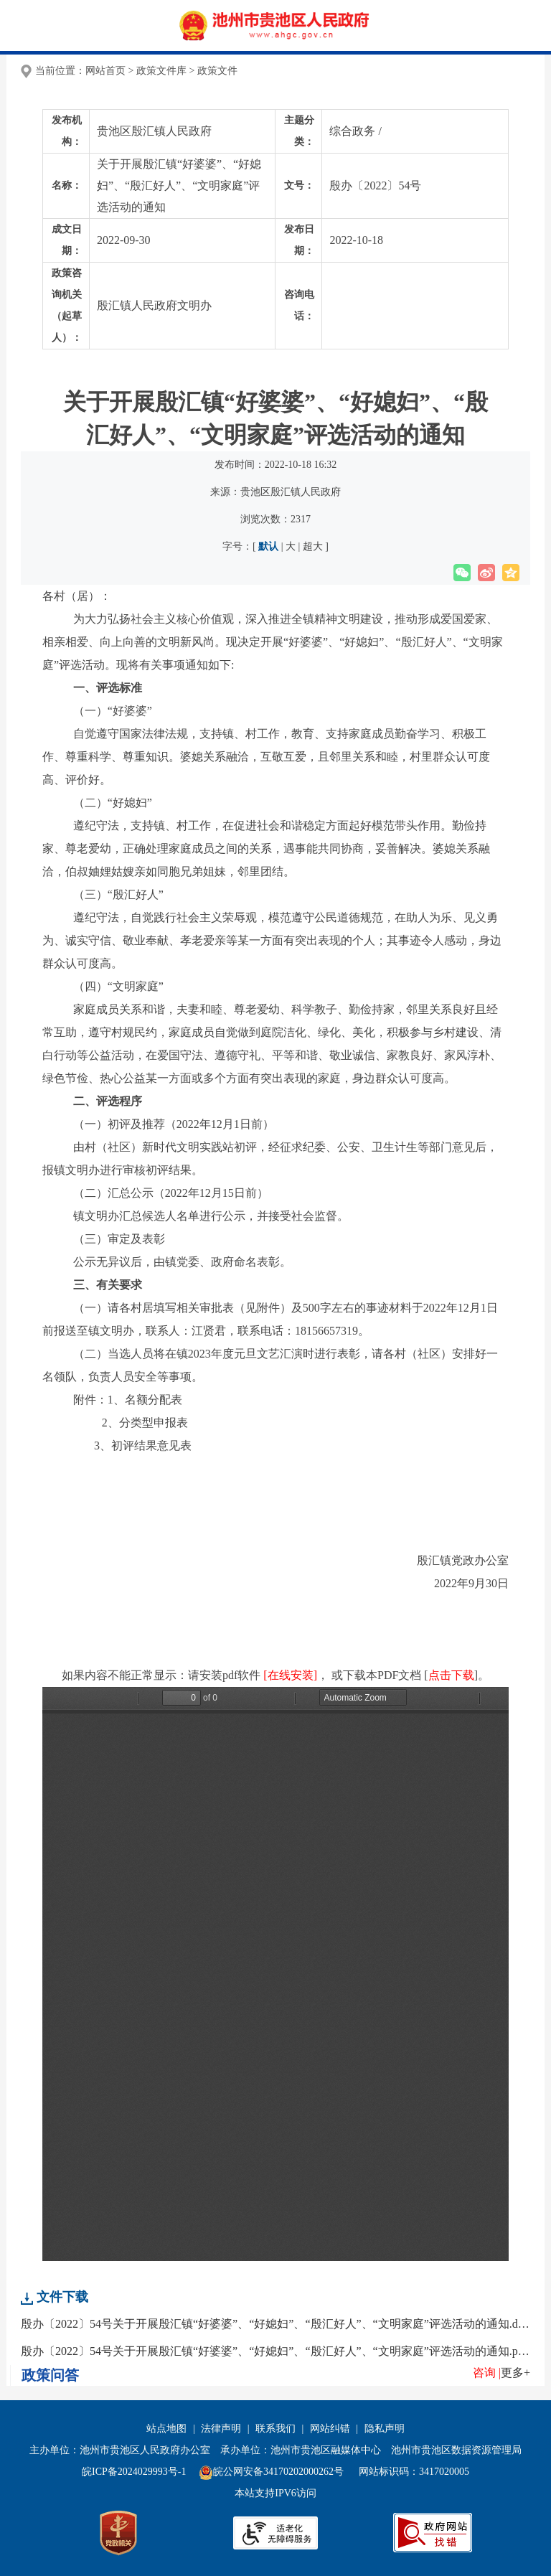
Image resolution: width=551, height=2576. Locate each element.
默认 (268, 546)
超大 (312, 546)
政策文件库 (161, 70)
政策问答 (50, 2375)
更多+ (515, 2372)
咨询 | (487, 2372)
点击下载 (451, 1675)
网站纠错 (330, 2428)
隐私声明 (384, 2428)
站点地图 (166, 2428)
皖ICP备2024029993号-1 (134, 2471)
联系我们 (275, 2428)
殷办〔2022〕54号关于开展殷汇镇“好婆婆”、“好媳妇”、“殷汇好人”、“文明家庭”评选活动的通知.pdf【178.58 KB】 (275, 2351)
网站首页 (105, 70)
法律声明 (221, 2428)
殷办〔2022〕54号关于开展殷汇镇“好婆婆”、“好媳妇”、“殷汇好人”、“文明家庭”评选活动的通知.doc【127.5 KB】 (275, 2324)
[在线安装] (290, 1675)
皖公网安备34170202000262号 (273, 2471)
